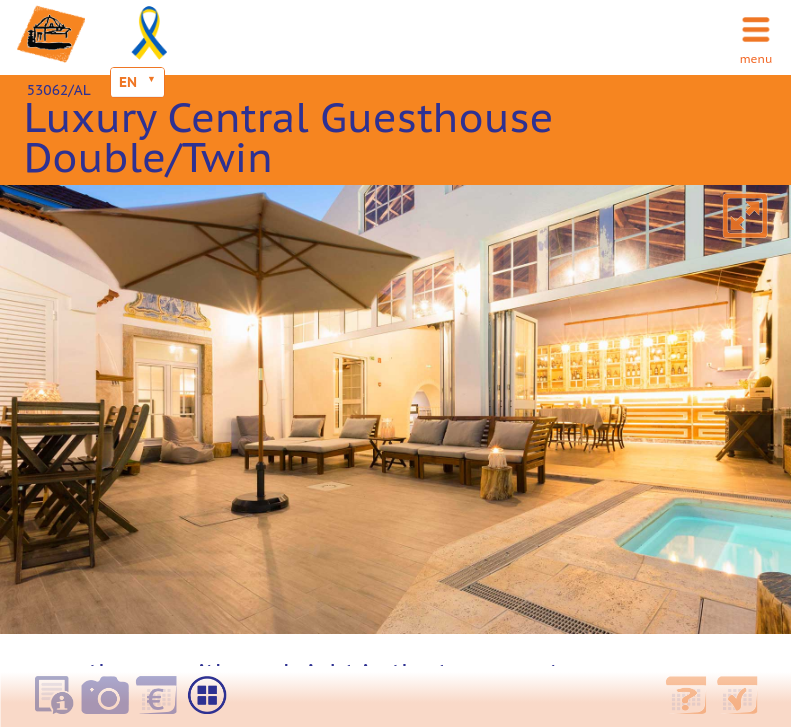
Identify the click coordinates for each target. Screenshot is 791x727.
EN (128, 82)
